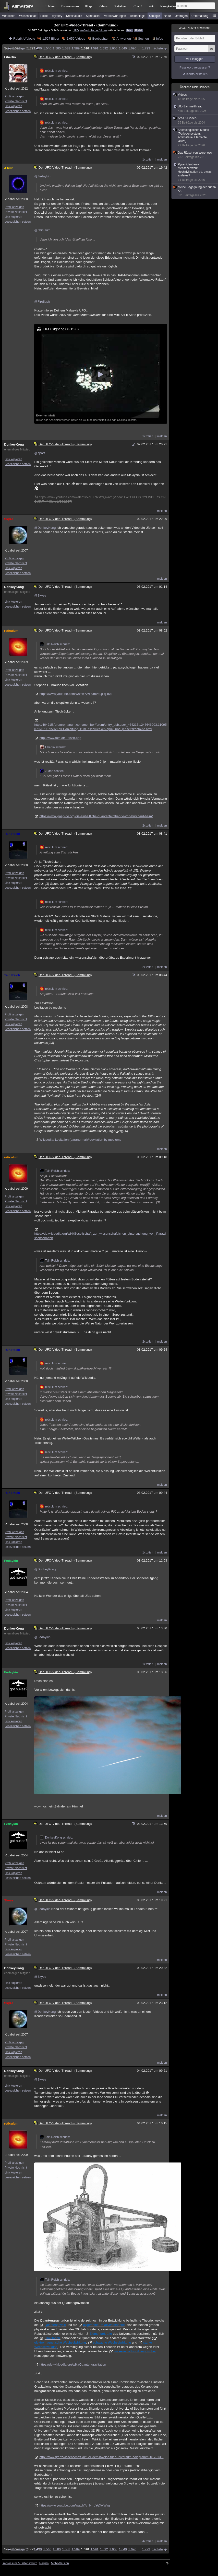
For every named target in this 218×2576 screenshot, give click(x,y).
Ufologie (154, 16)
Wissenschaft (27, 16)
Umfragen (181, 16)
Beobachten (100, 38)
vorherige (17, 48)
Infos (159, 38)
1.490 (38, 48)
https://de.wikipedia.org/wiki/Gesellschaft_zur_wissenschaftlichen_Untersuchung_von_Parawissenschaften (100, 1236)
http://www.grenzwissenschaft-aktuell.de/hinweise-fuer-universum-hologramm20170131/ (101, 2457)
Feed (129, 30)
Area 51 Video (195, 120)
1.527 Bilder (50, 38)
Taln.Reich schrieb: (55, 644)
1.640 (123, 48)
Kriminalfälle (74, 16)
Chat (137, 6)
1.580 (57, 48)
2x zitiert (147, 825)
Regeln (44, 2563)
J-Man (8, 168)
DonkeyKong (14, 444)
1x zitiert (147, 159)
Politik (44, 16)
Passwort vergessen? (195, 67)
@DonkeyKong (45, 527)
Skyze (8, 519)
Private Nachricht (16, 101)
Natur (167, 16)
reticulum (11, 630)
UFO (76, 30)
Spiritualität (93, 16)
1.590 (85, 48)
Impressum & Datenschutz (19, 2563)
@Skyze (40, 595)
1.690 (132, 48)
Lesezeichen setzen (18, 111)
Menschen (8, 16)
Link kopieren (13, 106)
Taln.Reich (12, 834)
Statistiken (120, 6)
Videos (103, 6)
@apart (39, 453)
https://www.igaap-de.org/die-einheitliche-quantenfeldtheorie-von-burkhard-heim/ (96, 816)
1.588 (66, 48)
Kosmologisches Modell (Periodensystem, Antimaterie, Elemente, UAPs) (195, 137)
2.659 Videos (76, 38)
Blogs (88, 6)
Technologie (137, 16)
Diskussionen (70, 6)
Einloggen (196, 59)
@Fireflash (42, 301)
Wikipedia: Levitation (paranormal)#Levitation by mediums (80, 1139)
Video (103, 30)
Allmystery (22, 6)
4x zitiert (147, 2541)
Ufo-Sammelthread (195, 109)
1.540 (47, 48)
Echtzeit (50, 6)
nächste (157, 48)
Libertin (10, 57)
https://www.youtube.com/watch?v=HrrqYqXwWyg (74, 2505)
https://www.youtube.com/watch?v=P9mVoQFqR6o (75, 694)
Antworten (124, 38)
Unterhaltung (200, 16)
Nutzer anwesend (194, 28)
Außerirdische (89, 30)
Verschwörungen (115, 16)
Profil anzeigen (14, 96)
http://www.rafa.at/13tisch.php (60, 738)
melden (162, 159)
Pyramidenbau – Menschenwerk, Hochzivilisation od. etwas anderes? (195, 172)
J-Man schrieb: (52, 771)
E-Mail (138, 30)
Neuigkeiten (168, 6)
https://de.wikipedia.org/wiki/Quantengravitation (72, 2364)
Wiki (151, 6)
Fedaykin (11, 1561)
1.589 (76, 48)
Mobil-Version (60, 2563)
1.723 (146, 48)
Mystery (57, 16)
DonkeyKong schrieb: (56, 1837)
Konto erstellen (197, 74)
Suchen (143, 38)
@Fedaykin (42, 176)
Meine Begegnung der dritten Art (195, 191)
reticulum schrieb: (54, 70)
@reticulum (42, 230)
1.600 (113, 48)
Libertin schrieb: (53, 747)
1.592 (104, 48)
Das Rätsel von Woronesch (195, 155)
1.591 (94, 48)
